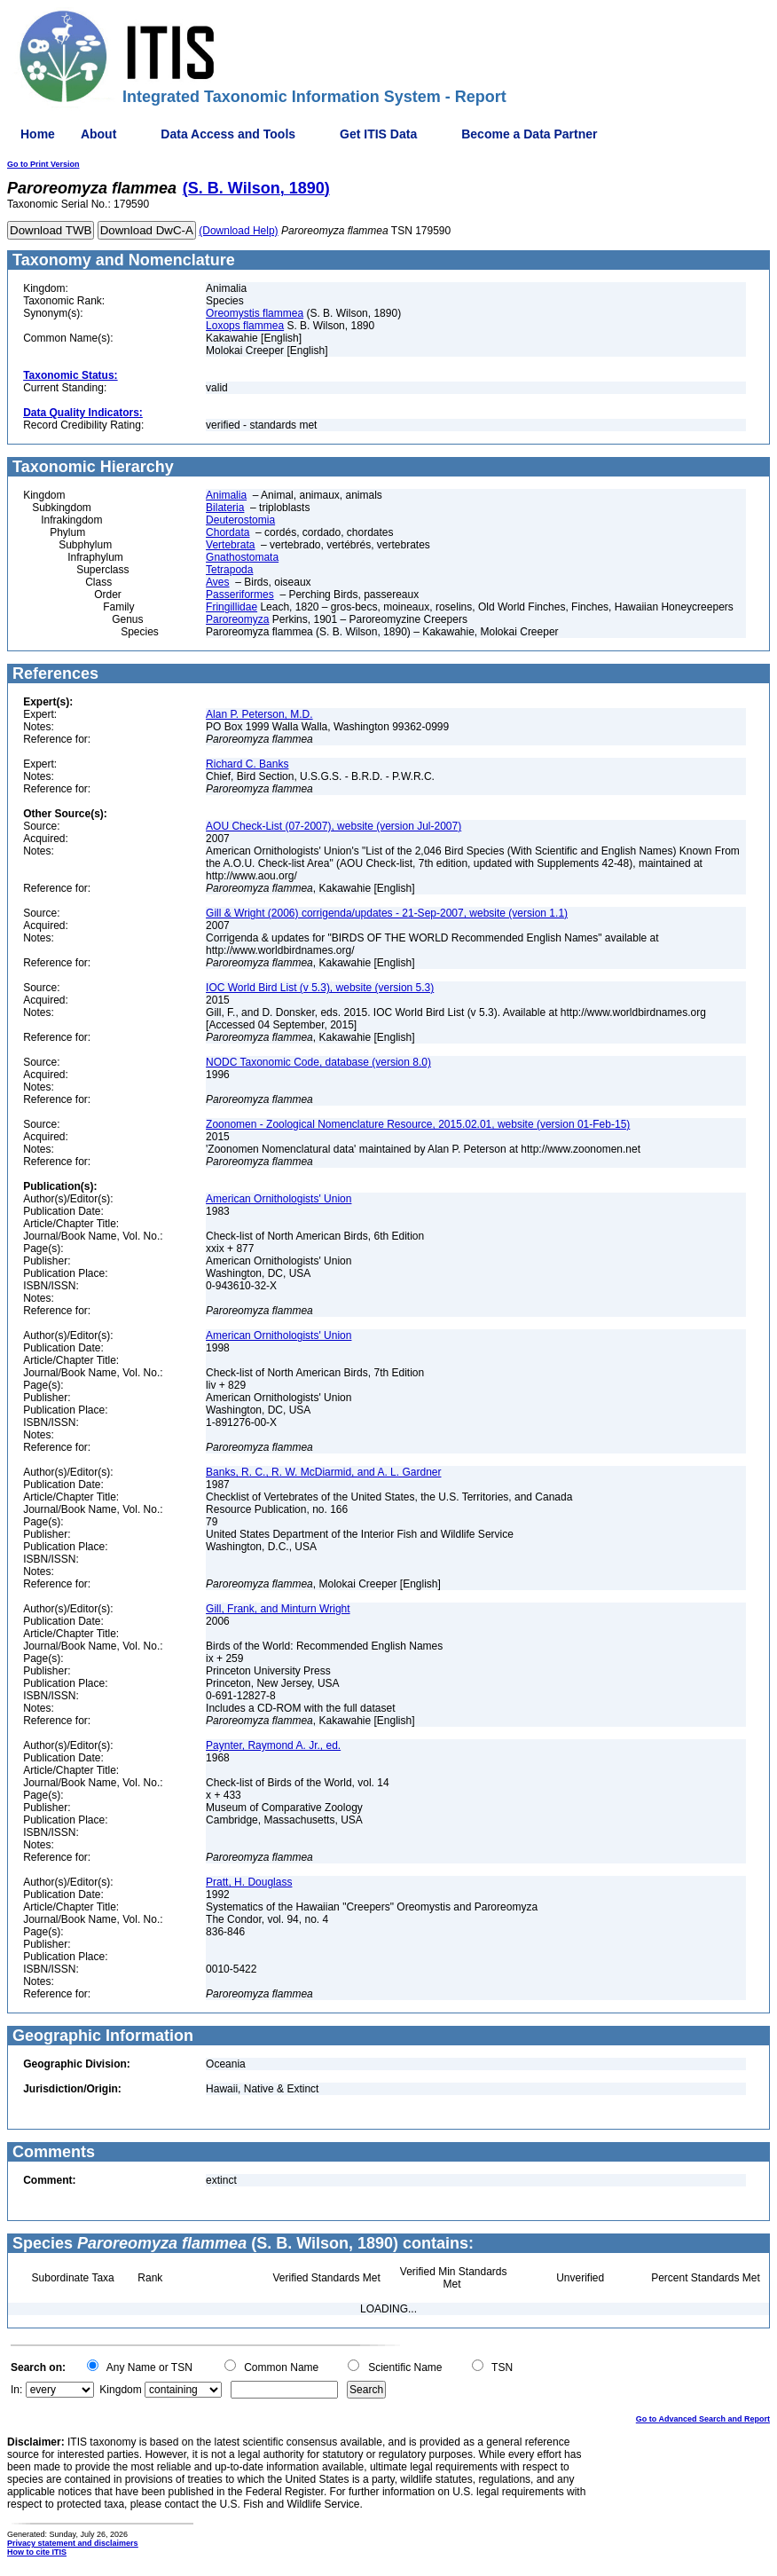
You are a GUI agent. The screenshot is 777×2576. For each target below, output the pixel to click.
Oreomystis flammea (254, 313)
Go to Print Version (43, 164)
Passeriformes (240, 594)
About (98, 134)
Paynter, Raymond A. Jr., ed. (273, 1745)
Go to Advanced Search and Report (703, 2419)
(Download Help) (238, 231)
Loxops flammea (245, 325)
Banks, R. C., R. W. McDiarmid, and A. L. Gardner (323, 1472)
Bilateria (225, 507)
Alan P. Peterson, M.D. (259, 714)
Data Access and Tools (228, 134)
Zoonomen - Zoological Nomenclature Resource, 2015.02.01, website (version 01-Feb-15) (418, 1124)
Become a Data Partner (529, 134)
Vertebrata (230, 545)
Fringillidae (231, 607)
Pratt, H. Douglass (249, 1882)
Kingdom (120, 2389)
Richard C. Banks (247, 764)
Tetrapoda (229, 569)
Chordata (227, 532)
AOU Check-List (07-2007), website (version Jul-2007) (333, 826)
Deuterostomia (240, 520)
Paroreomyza (237, 619)
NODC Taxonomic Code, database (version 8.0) (318, 1062)
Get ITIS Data (378, 134)
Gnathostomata (242, 557)
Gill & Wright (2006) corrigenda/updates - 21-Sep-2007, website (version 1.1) (387, 913)
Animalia (226, 495)
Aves (217, 582)
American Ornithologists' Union (278, 1199)
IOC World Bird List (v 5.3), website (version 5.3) (320, 987)
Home (37, 134)
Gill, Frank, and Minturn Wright (278, 1609)
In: (16, 2389)
